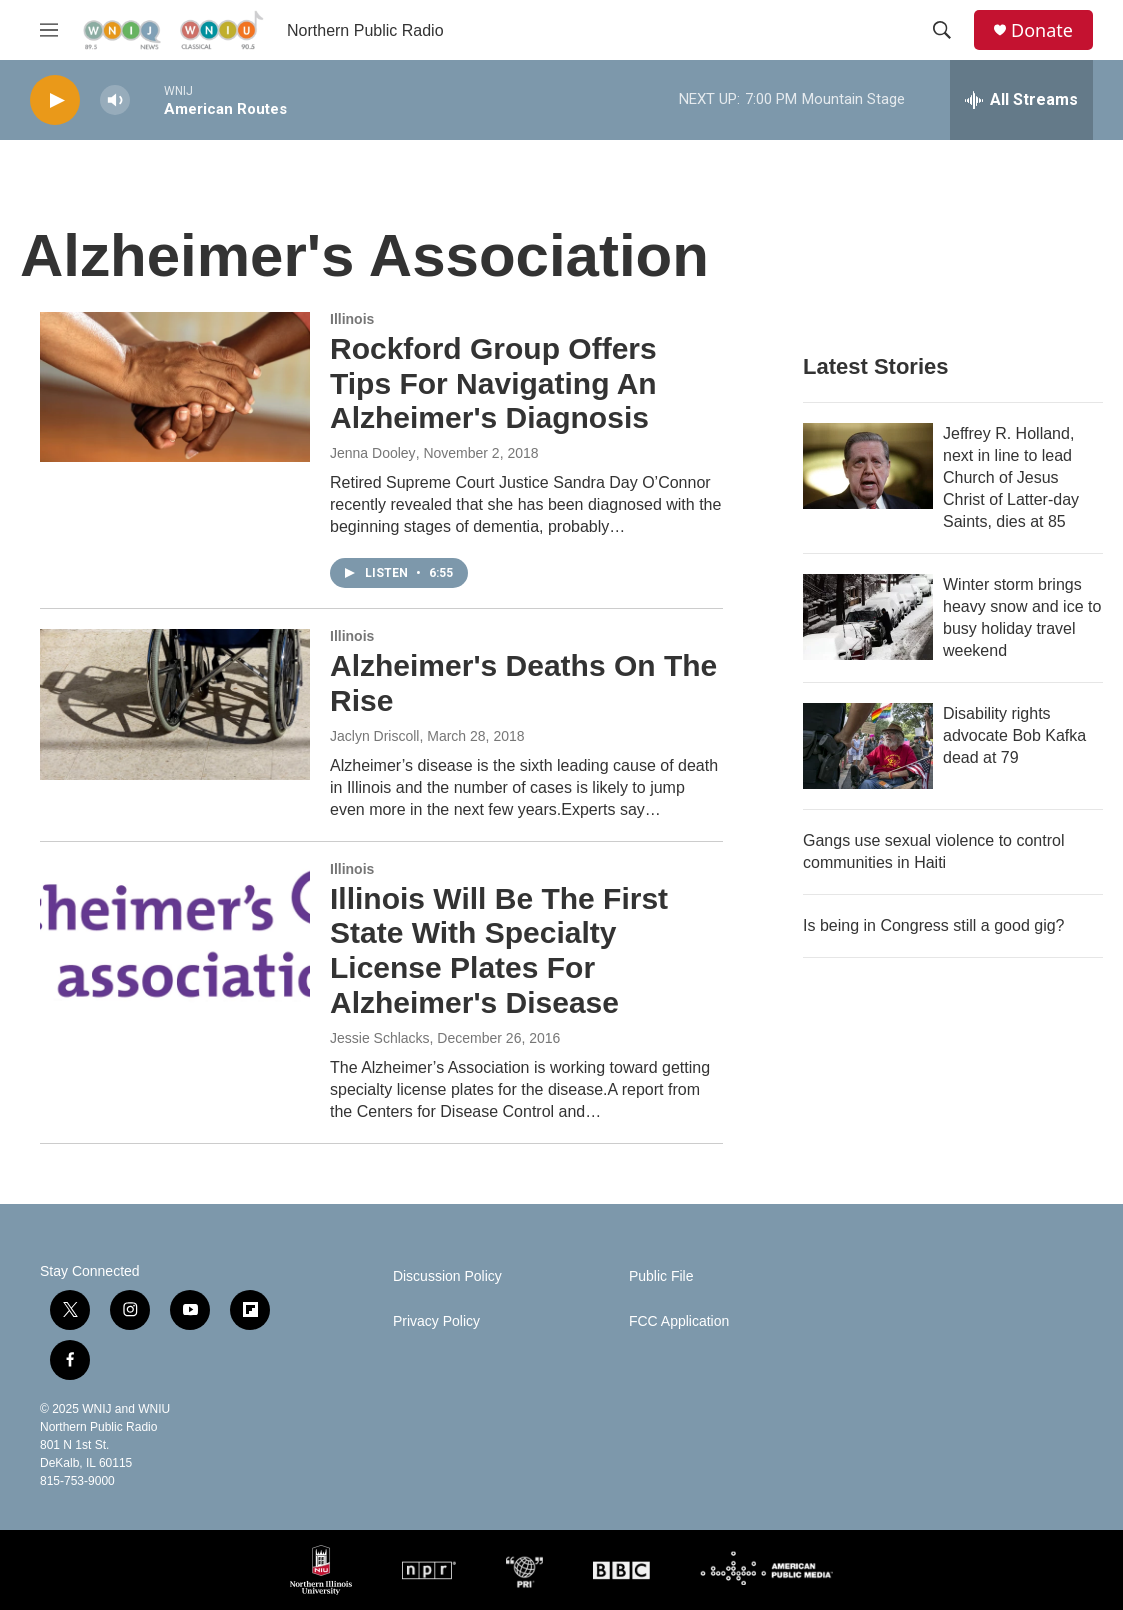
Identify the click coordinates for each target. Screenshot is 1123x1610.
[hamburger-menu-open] (49, 30)
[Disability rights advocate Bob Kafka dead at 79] (868, 746)
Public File (661, 1276)
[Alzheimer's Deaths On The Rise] (175, 704)
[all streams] (1021, 100)
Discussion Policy (447, 1276)
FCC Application (679, 1321)
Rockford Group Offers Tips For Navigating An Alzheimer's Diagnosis (493, 383)
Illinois (352, 319)
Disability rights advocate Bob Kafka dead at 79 (1014, 735)
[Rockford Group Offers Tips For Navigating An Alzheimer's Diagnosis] (175, 387)
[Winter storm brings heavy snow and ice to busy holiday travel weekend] (868, 617)
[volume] (115, 100)
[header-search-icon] (942, 30)
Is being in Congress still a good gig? (934, 925)
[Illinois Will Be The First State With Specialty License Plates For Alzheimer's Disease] (175, 937)
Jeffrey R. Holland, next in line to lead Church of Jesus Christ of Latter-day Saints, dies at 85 (1011, 477)
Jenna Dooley (373, 453)
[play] (55, 100)
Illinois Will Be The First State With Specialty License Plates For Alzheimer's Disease (499, 950)
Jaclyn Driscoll (374, 736)
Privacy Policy (436, 1321)
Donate (1042, 30)
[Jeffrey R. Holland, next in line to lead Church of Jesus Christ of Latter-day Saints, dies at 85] (868, 466)
